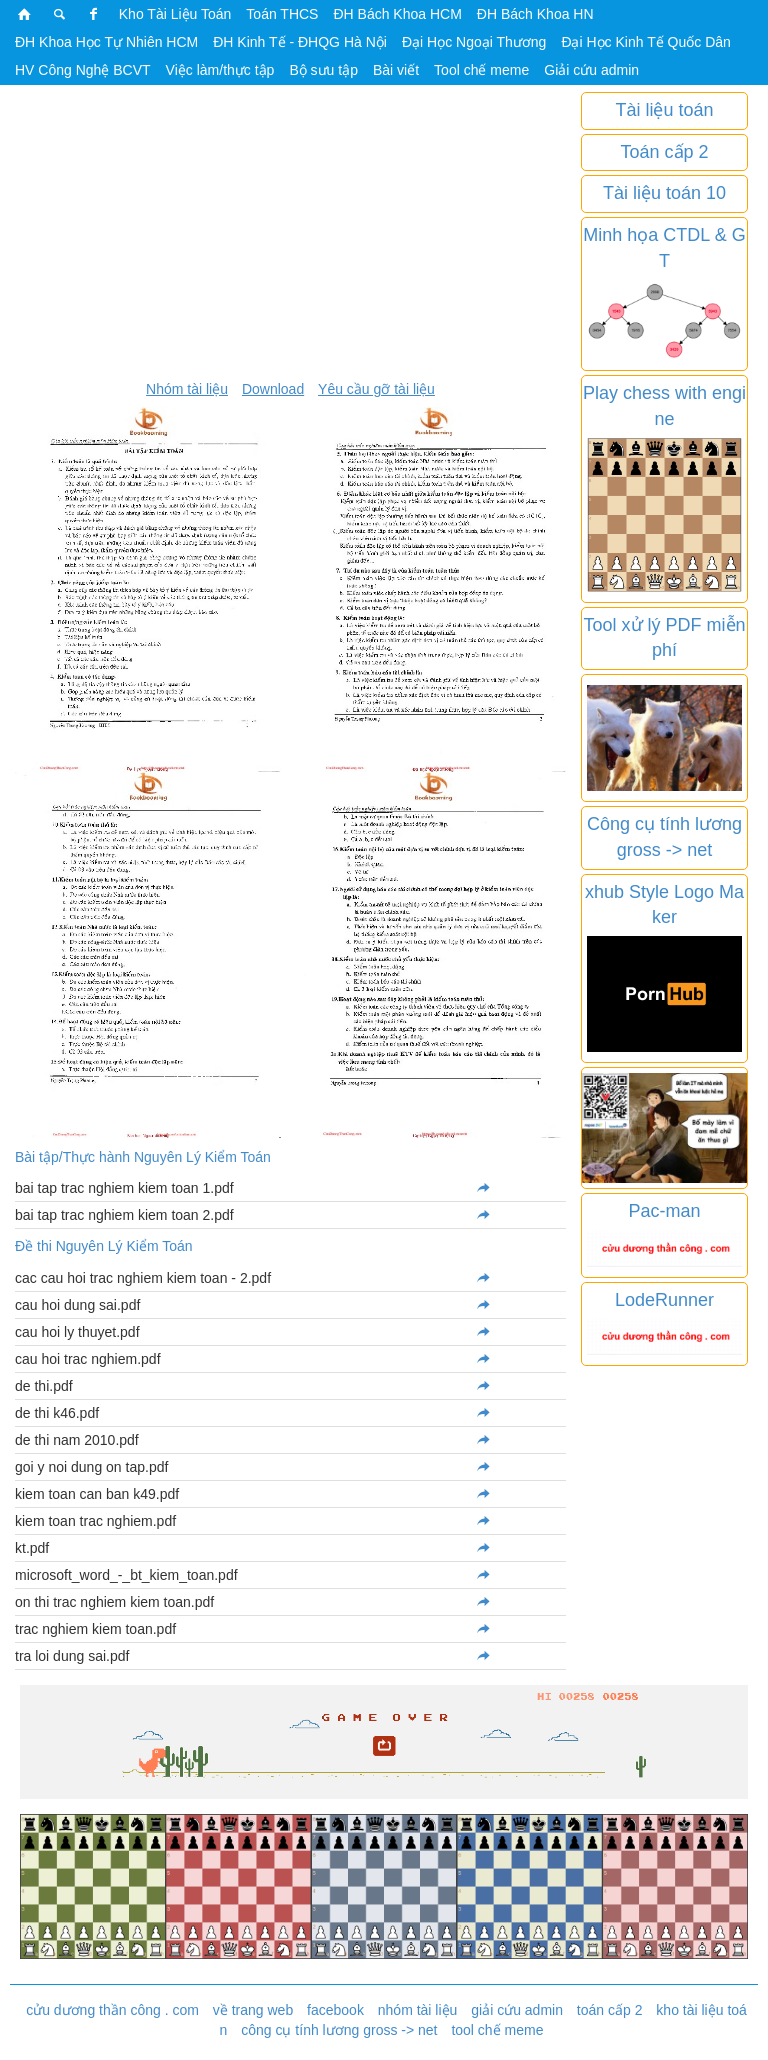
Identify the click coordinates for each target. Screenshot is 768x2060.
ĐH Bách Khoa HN (535, 14)
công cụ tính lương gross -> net (339, 2030)
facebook (335, 2010)
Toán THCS (282, 14)
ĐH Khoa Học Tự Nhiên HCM (106, 42)
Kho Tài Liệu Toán (175, 14)
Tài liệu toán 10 (664, 193)
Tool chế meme (481, 70)
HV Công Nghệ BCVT (83, 70)
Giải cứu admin (591, 70)
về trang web (253, 2010)
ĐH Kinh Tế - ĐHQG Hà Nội (300, 42)
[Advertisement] (290, 232)
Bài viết (396, 70)
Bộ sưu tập (323, 70)
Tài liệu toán (664, 110)
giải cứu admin (517, 2010)
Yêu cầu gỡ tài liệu (376, 389)
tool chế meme (497, 2030)
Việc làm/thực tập (220, 70)
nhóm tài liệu (418, 2010)
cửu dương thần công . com (112, 2010)
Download (273, 389)
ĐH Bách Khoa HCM (397, 14)
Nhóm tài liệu (187, 389)
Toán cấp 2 (664, 152)
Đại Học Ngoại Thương (474, 42)
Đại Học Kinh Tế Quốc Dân (645, 42)
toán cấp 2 (610, 2010)
